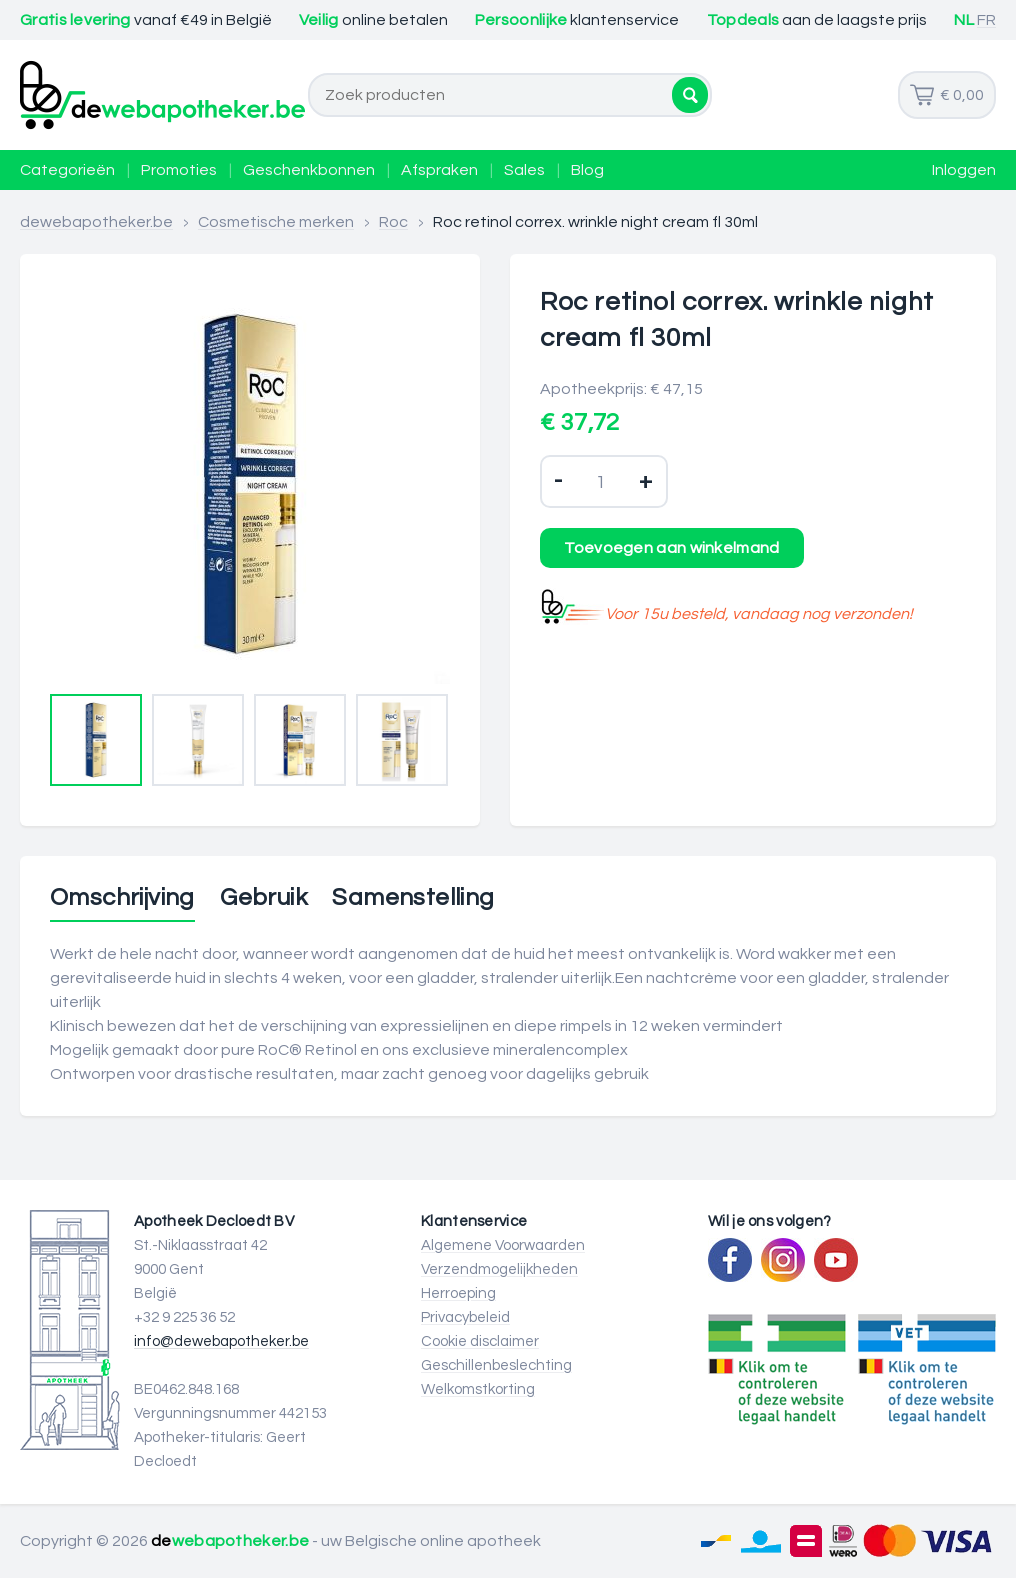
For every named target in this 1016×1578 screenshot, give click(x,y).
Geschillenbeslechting (496, 1365)
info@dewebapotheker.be (221, 1341)
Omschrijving (122, 898)
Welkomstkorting (478, 1389)
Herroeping (458, 1293)
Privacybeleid (465, 1317)
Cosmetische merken (276, 222)
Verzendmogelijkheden (499, 1269)
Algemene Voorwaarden (503, 1245)
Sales (524, 170)
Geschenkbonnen (309, 170)
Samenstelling (413, 898)
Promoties (179, 170)
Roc (393, 222)
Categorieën (67, 170)
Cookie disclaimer (480, 1341)
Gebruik (263, 898)
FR (986, 20)
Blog (587, 170)
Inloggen (964, 170)
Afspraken (439, 170)
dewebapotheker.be (96, 222)
